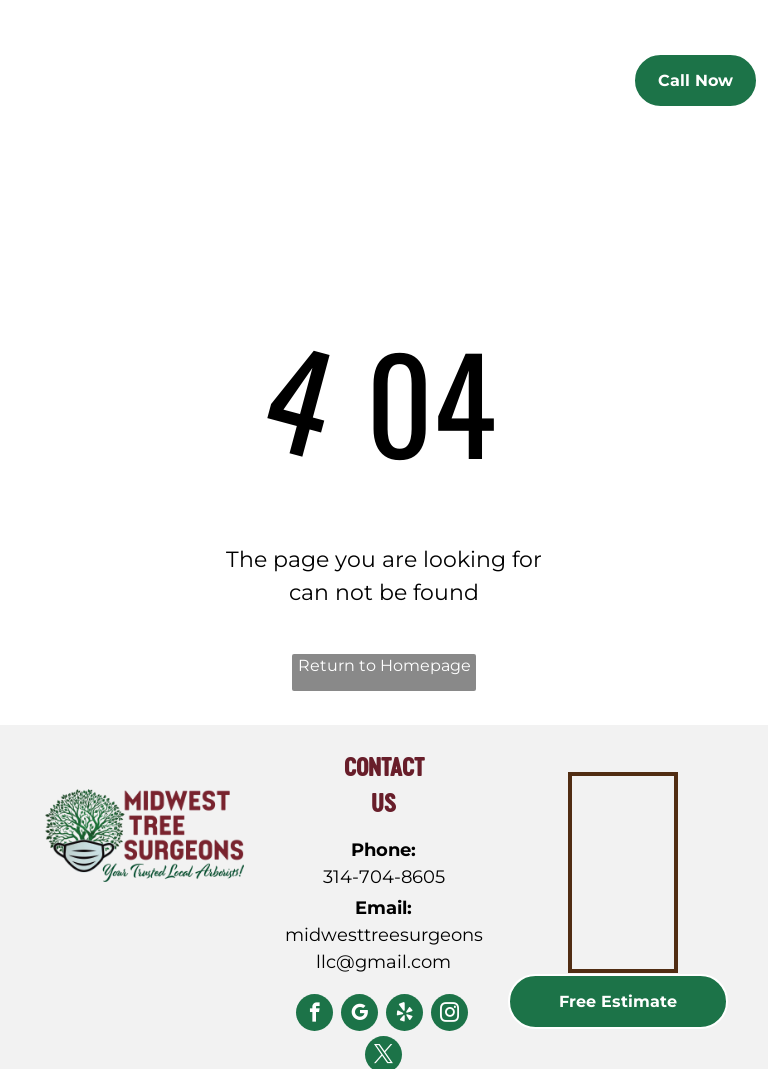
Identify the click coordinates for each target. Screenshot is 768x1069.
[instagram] (449, 1015)
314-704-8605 (384, 877)
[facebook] (314, 1015)
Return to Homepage (384, 665)
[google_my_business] (359, 1015)
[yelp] (404, 1015)
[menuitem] (299, 84)
